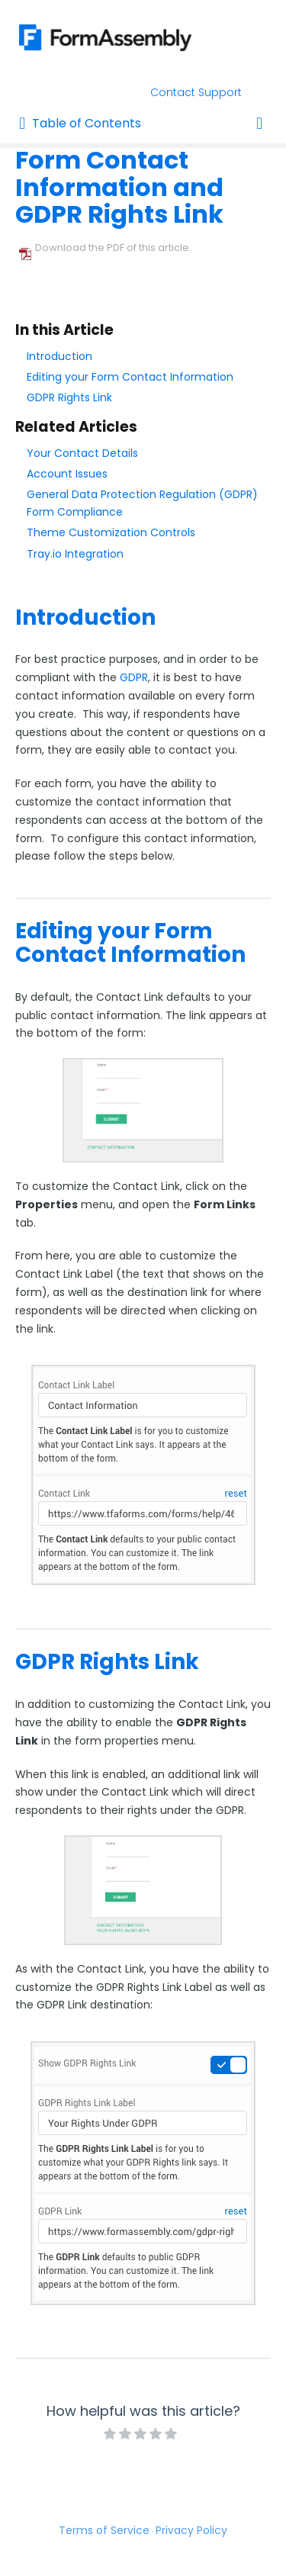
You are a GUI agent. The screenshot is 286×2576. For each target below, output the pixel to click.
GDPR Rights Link (69, 397)
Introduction (59, 356)
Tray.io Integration (75, 553)
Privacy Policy (191, 2530)
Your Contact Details (82, 453)
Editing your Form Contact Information (130, 376)
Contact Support (196, 92)
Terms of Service (104, 2530)
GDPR (134, 677)
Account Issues (67, 473)
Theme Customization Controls (111, 532)
